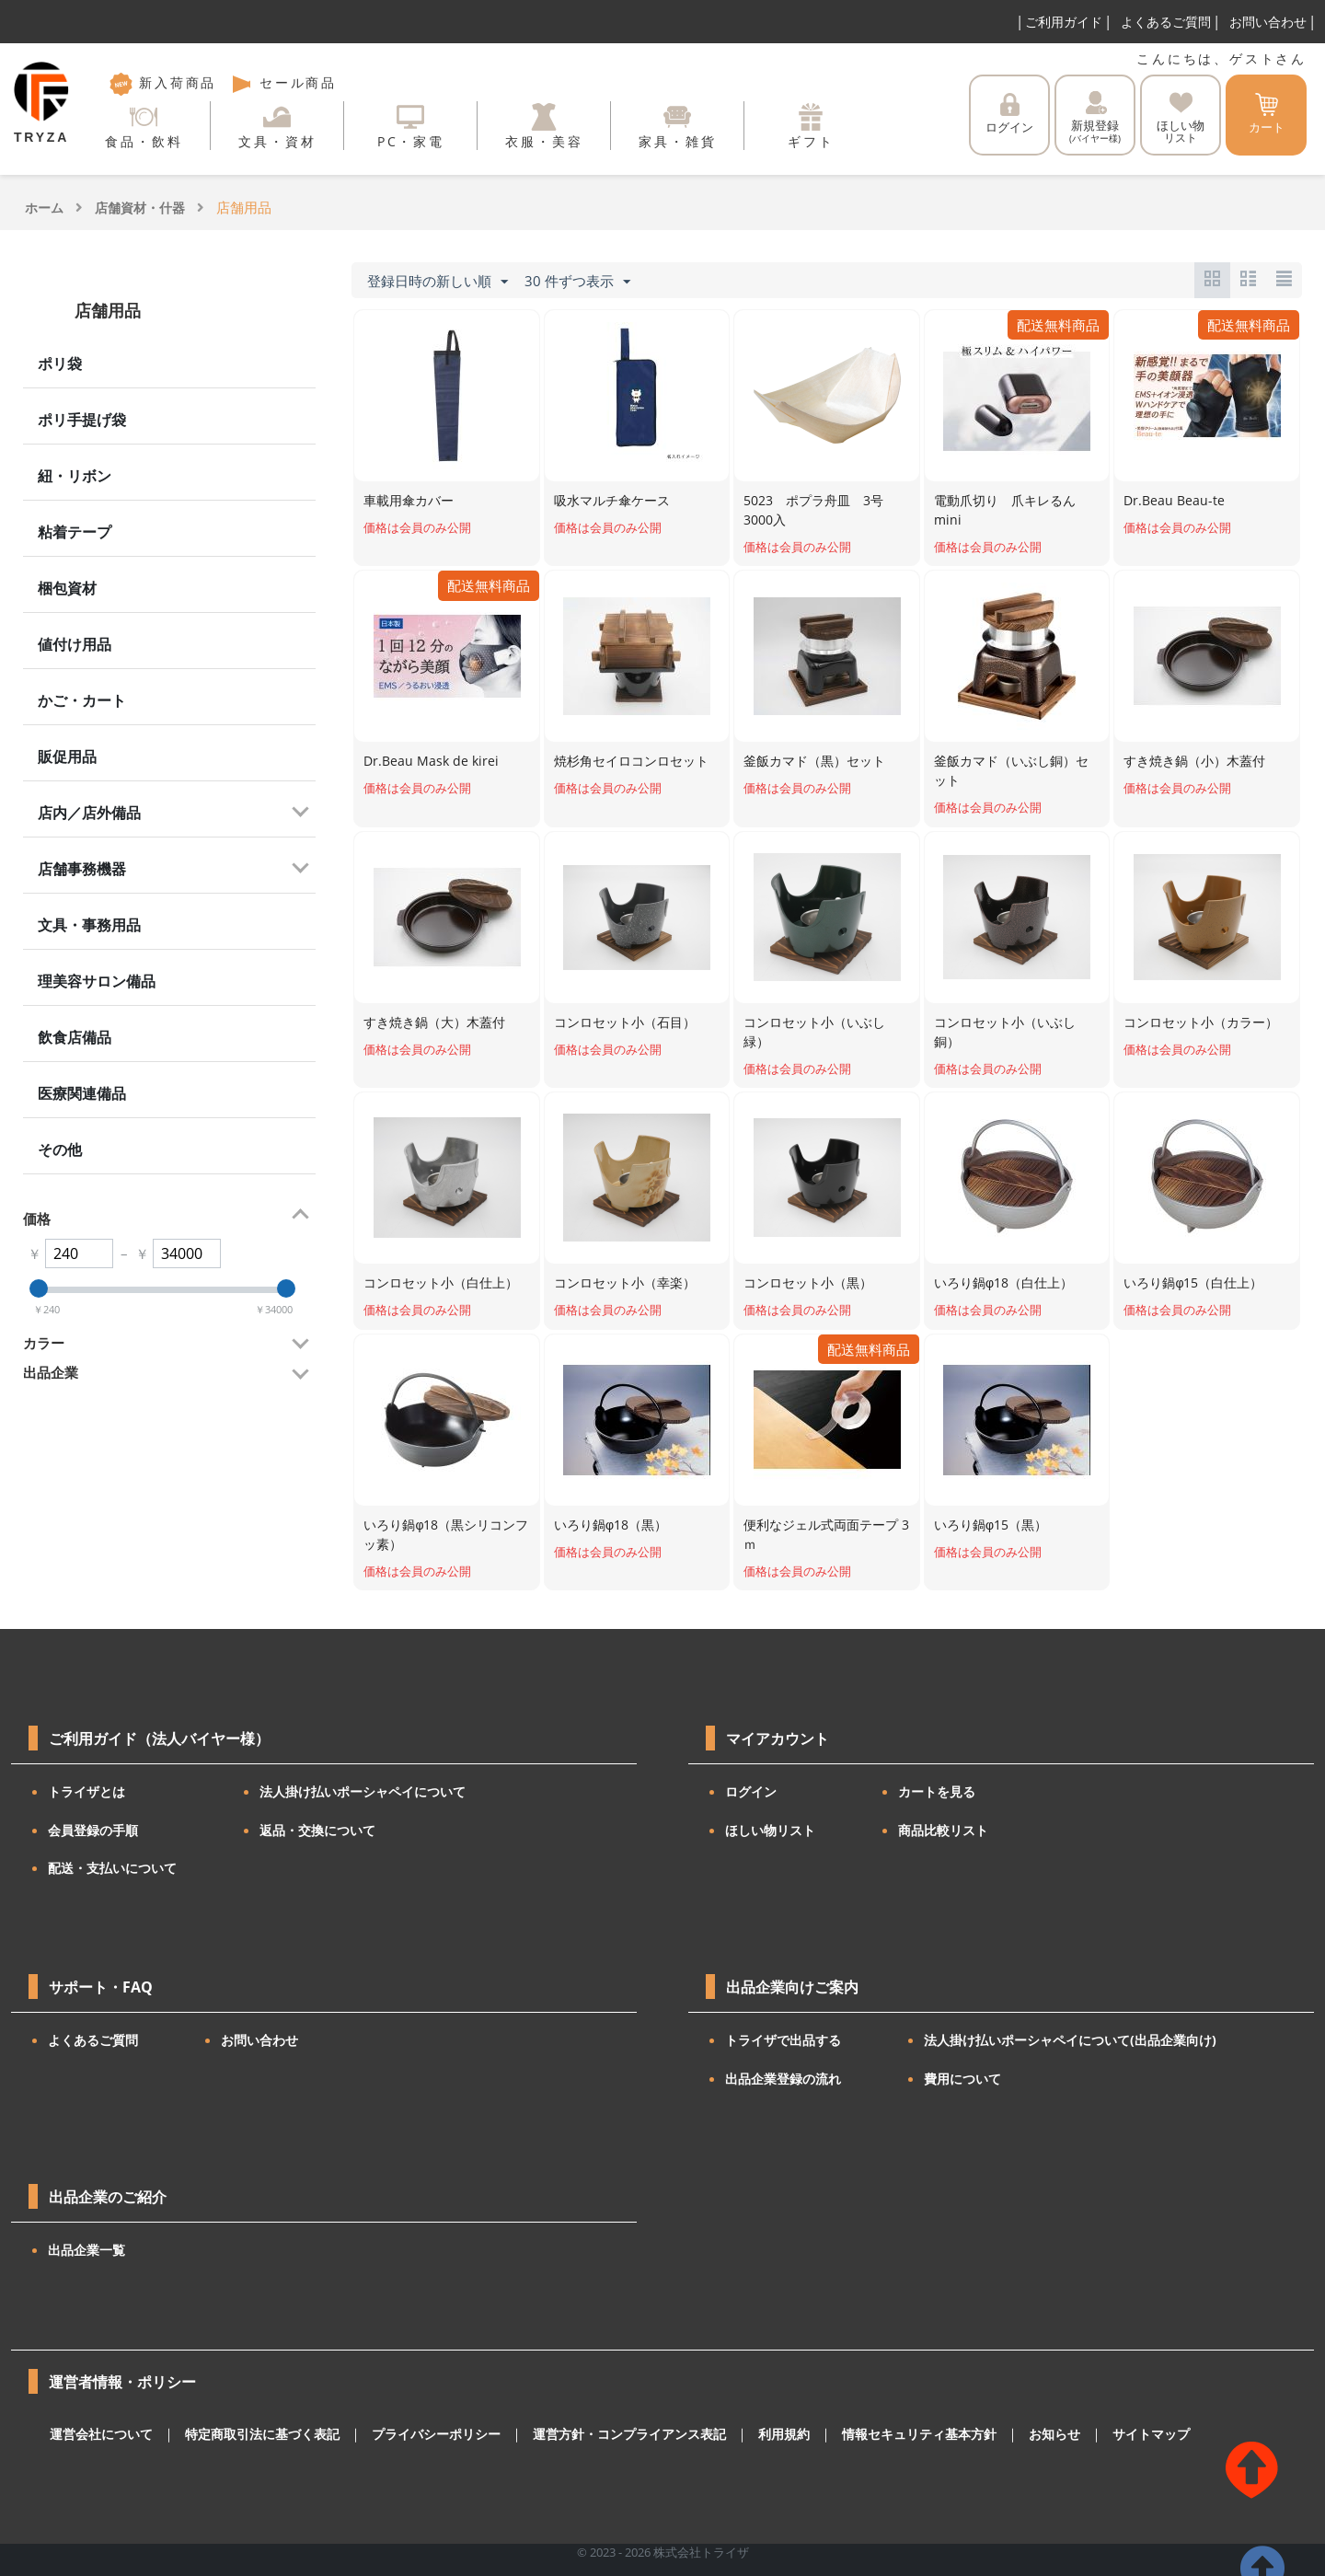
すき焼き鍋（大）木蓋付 (434, 1022)
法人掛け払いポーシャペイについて (362, 1791)
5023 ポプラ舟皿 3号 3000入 (819, 509)
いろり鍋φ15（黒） (990, 1524)
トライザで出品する (783, 2040)
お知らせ (996, 2434)
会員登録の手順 (93, 1830)
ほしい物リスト (770, 1830)
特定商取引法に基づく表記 (249, 2434)
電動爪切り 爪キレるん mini (1005, 509)
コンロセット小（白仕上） (440, 1282)
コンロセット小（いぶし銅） (1005, 1031)
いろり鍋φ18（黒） (610, 1524)
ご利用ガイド (1063, 21)
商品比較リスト (943, 1830)
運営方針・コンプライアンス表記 (595, 2434)
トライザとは (86, 1791)
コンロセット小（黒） (807, 1282)
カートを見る (936, 1791)
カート (1267, 114)
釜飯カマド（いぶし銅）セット (1011, 770)
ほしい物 (1180, 118)
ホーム (44, 207)
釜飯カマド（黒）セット (814, 760)
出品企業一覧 (86, 2249)
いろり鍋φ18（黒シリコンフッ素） (445, 1534)
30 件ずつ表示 (577, 281)
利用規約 (741, 2434)
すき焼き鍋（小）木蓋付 (1194, 760)
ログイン (1009, 114)
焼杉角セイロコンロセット (631, 760)
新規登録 (1095, 117)
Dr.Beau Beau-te (1174, 500)
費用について (962, 2078)
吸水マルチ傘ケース (612, 500)
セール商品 (283, 82)
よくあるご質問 (1166, 21)
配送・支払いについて (112, 1868)
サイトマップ (1088, 2434)
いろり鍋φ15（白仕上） (1192, 1282)
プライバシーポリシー (413, 2434)
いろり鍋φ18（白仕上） (1003, 1282)
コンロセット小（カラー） (1200, 1022)
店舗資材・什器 (140, 207)
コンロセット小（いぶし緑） (814, 1031)
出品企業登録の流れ (783, 2078)
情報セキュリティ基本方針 (868, 2434)
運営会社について (97, 2434)
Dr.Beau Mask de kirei (431, 760)
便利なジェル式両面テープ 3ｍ (826, 1534)
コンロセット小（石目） (625, 1022)
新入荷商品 (162, 82)
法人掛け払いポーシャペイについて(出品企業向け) (1070, 2040)
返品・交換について (317, 1830)
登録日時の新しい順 (437, 281)
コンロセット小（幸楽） (625, 1282)
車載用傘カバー (408, 500)
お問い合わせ (1268, 21)
